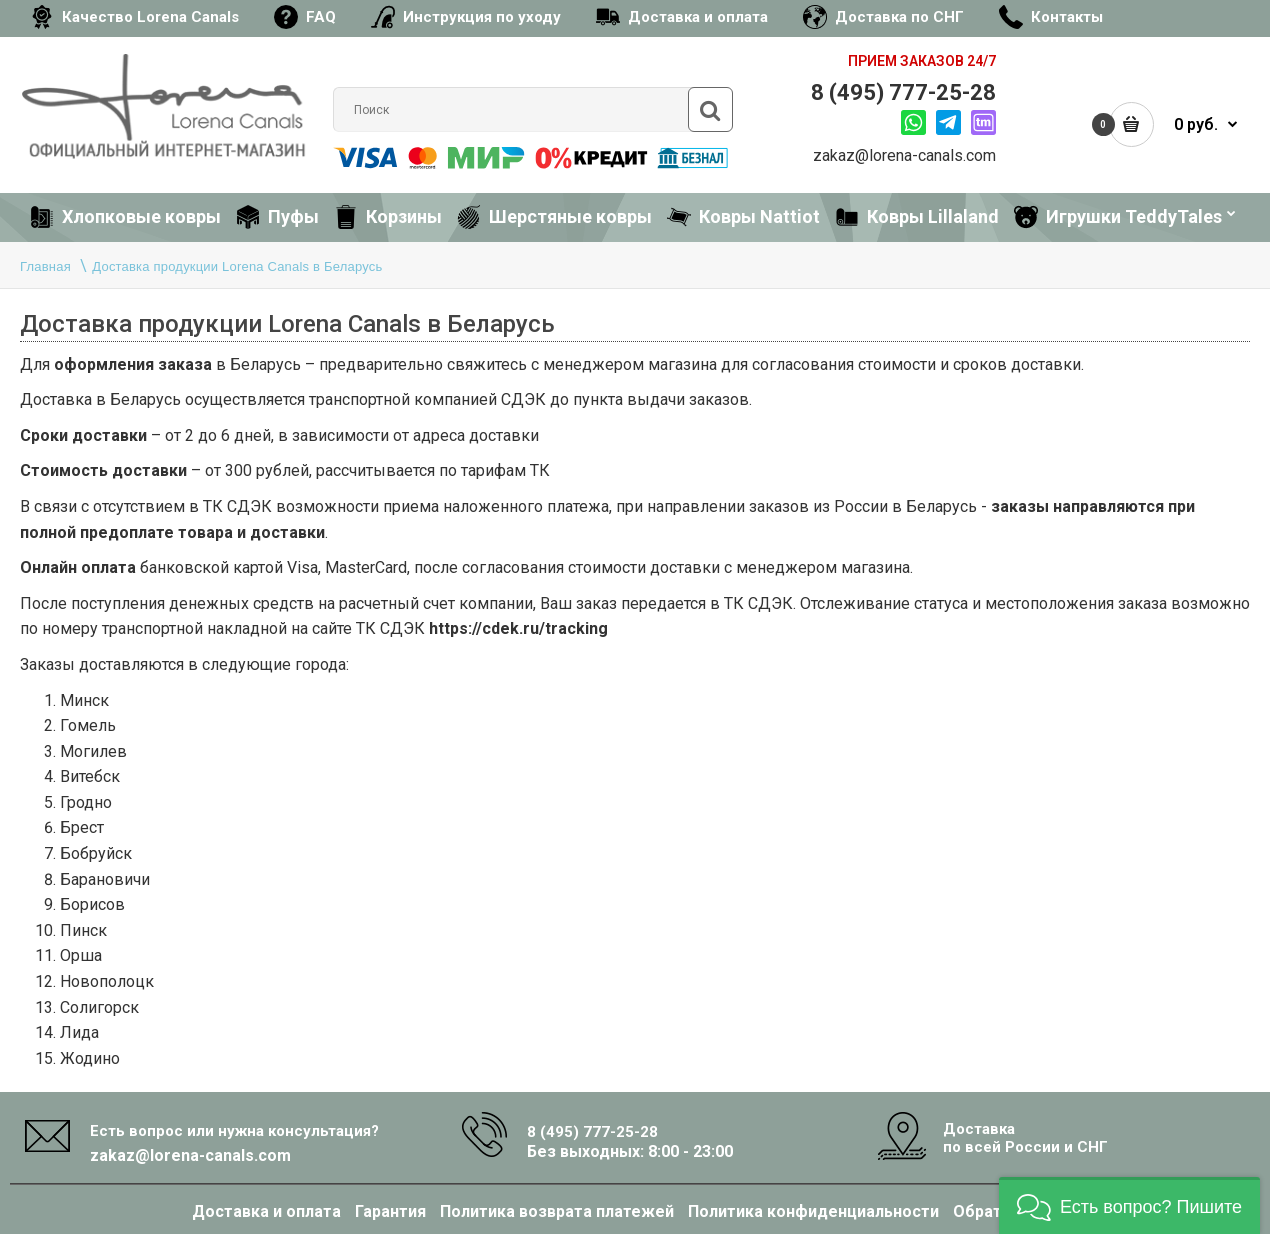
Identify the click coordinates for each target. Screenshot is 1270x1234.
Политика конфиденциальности (813, 1211)
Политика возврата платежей (557, 1211)
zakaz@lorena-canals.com (904, 155)
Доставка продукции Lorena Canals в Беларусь (237, 266)
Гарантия (390, 1211)
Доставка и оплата (266, 1211)
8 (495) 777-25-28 (903, 92)
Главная (45, 266)
